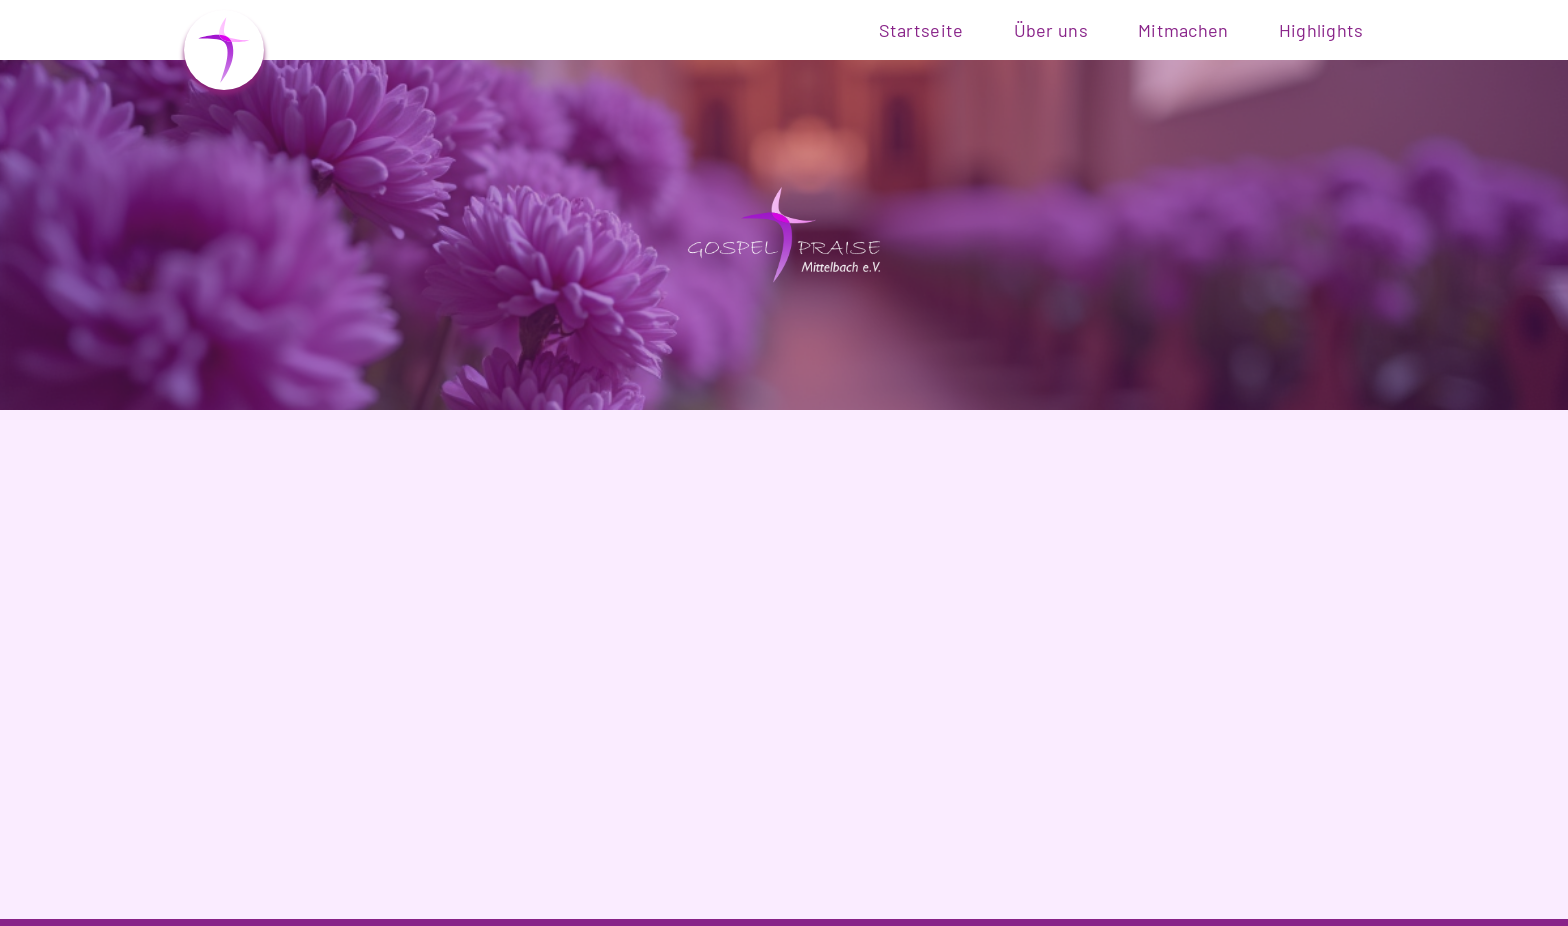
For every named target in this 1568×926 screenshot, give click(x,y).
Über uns (1051, 30)
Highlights (1321, 30)
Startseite (921, 30)
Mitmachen (1183, 30)
